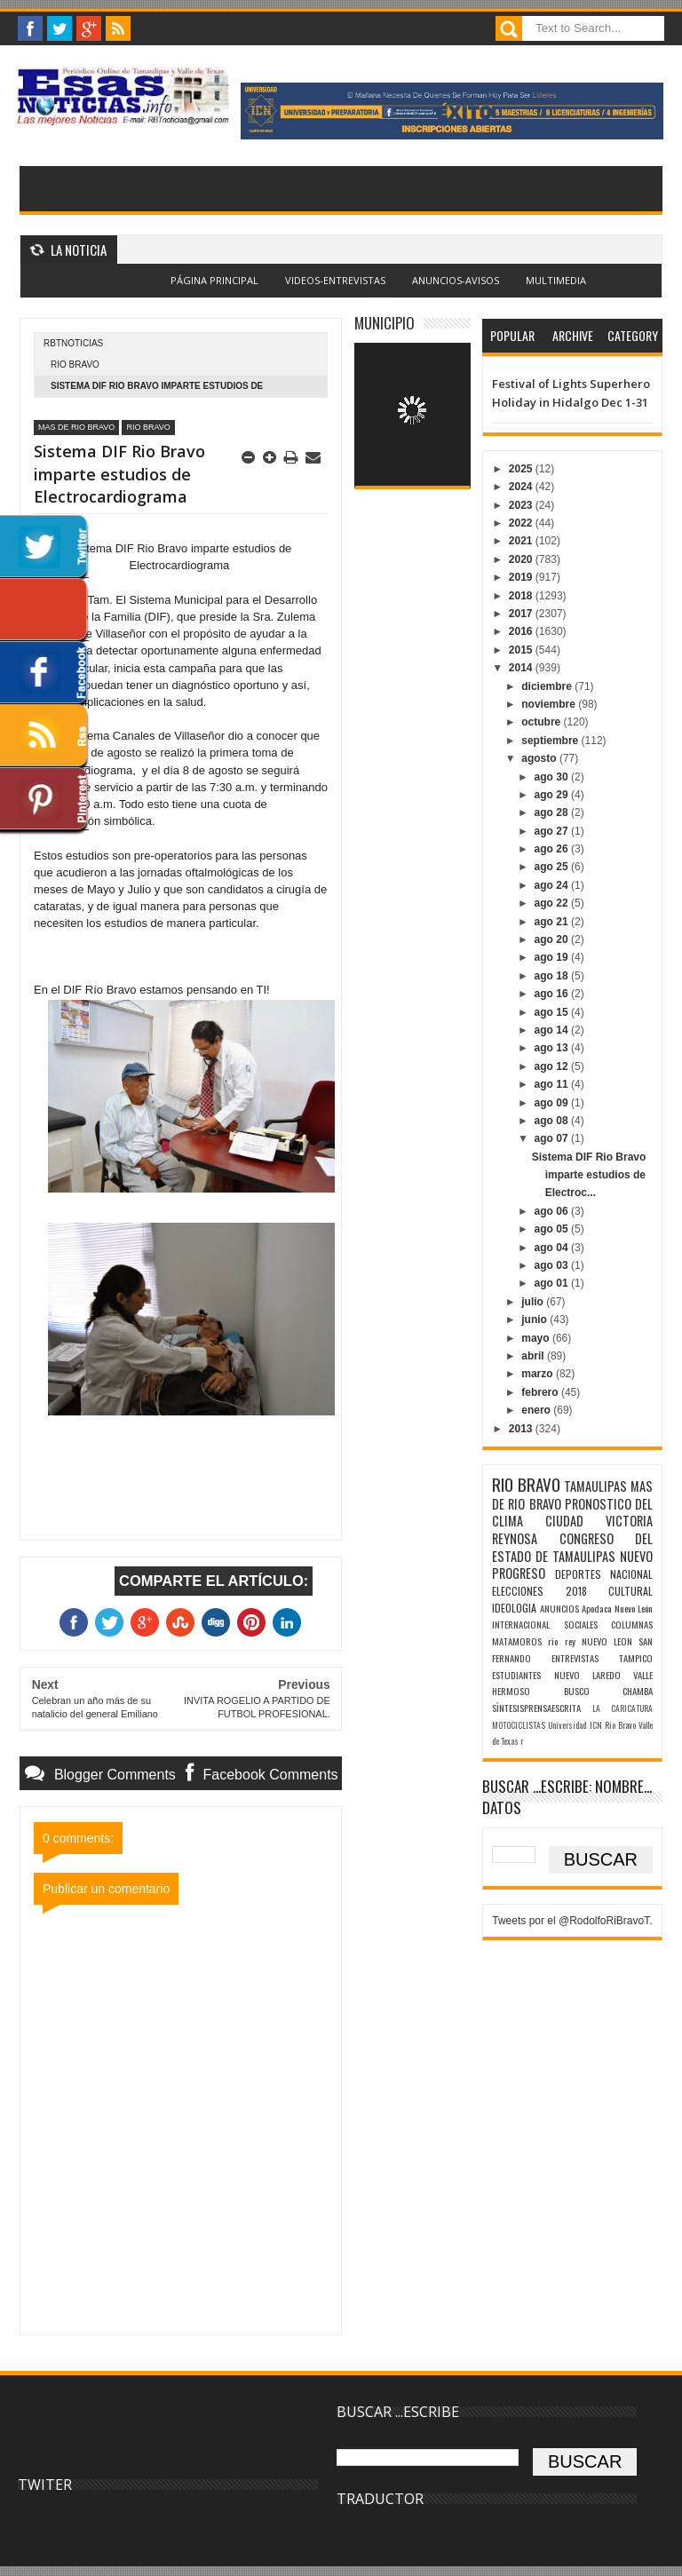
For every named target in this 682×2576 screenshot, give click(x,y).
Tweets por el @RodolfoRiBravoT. (572, 1920)
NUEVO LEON (607, 1641)
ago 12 (553, 1066)
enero (537, 1410)
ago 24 (553, 885)
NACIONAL (631, 1573)
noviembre (549, 704)
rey (570, 1641)
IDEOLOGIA (514, 1607)
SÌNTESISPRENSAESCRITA (536, 1707)
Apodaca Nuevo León (617, 1608)
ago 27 (553, 831)
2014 (522, 668)
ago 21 (553, 921)
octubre (542, 722)
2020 (522, 559)
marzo (538, 1373)
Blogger (380, 290)
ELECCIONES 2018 (539, 1590)
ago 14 (553, 1030)
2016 (522, 631)
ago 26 (553, 849)
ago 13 (553, 1048)
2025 (522, 469)
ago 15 (553, 1012)
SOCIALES (581, 1624)
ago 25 (553, 866)
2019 (522, 577)
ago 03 (553, 1265)
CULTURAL (630, 1590)
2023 (522, 505)
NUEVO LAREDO (587, 1675)
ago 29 (553, 795)
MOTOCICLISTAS (518, 1725)
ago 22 (553, 903)
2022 (522, 523)
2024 (522, 486)
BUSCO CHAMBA (608, 1691)
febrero (541, 1392)
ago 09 (553, 1103)
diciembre (548, 686)
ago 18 (553, 976)
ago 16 (553, 993)
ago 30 (553, 777)
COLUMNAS (632, 1624)
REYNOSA (514, 1538)
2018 (522, 596)
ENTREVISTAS (575, 1658)
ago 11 (553, 1084)
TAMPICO (636, 1658)
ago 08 (553, 1120)
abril (534, 1356)
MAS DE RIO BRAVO (76, 427)
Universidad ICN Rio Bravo (591, 1725)
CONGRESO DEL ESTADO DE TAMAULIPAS (572, 1547)
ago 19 (553, 957)
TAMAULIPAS (595, 1486)
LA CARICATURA (622, 1708)
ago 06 (553, 1211)
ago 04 (553, 1247)
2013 (522, 1429)
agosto (540, 758)
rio (553, 1641)
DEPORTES (578, 1573)
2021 (522, 541)
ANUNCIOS (559, 1608)
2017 (522, 613)
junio (535, 1319)
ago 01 (553, 1283)
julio (533, 1302)
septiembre (551, 740)
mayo (536, 1338)
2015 (522, 650)
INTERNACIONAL (521, 1624)
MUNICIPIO (384, 323)
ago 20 (553, 939)
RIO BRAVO (75, 364)
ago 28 (553, 812)
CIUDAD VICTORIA (599, 1520)
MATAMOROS (517, 1641)
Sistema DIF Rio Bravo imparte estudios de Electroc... (589, 1175)
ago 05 (553, 1229)
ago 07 (553, 1138)
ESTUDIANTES (516, 1675)
